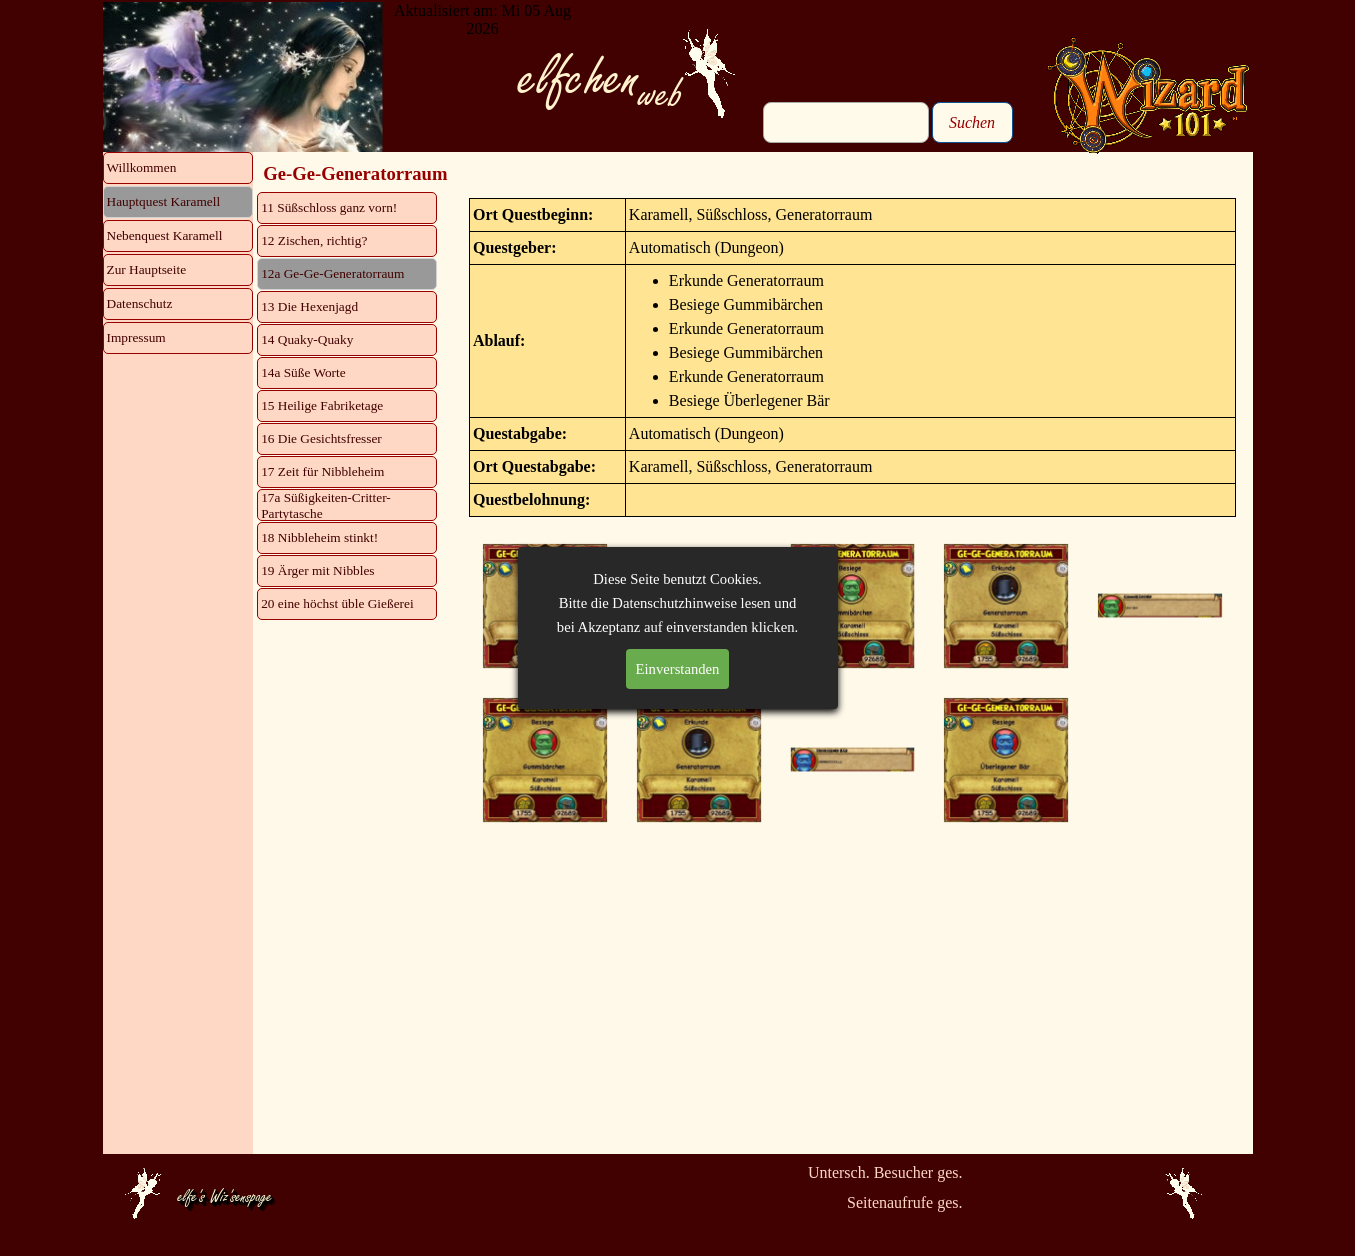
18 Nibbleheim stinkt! (319, 537)
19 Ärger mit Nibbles (317, 570)
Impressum (136, 337)
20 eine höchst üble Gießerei (337, 603)
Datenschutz (140, 303)
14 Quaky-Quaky (307, 339)
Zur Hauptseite (147, 269)
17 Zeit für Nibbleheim (322, 471)
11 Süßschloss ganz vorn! (329, 207)
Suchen (972, 122)
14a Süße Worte (303, 372)
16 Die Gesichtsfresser (321, 438)
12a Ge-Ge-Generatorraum (332, 273)
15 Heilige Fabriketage (322, 405)
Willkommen (142, 167)
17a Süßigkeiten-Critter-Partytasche (326, 505)
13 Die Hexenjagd (309, 306)
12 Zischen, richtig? (314, 240)
